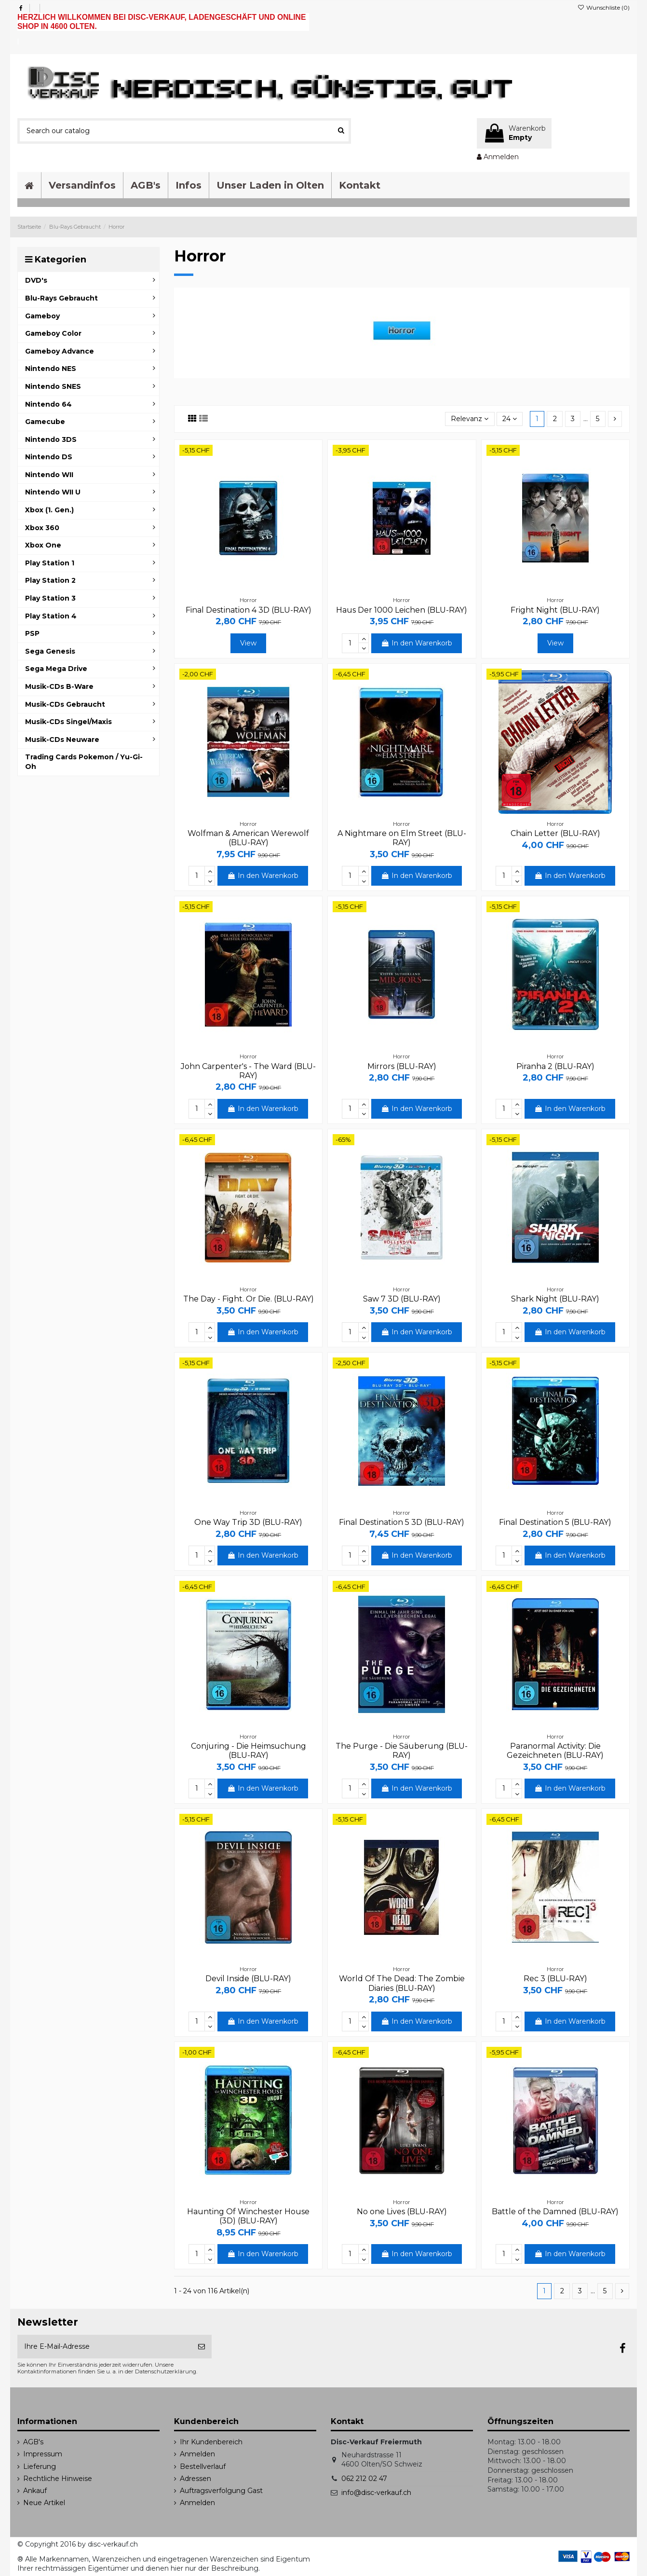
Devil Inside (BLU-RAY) (248, 1978)
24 (509, 418)
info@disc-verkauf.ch (376, 2492)
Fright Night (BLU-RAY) (555, 610)
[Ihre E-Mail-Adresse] (104, 2346)
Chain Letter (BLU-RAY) (555, 833)
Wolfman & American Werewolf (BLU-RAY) (248, 838)
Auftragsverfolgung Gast (221, 2490)
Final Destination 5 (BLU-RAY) (555, 1522)
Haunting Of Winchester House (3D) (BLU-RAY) (248, 2216)
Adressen (195, 2478)
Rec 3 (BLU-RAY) (555, 1978)
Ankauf (35, 2490)
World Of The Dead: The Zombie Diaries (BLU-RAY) (402, 1983)
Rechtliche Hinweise (57, 2478)
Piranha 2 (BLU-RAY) (555, 1066)
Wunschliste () (604, 7)
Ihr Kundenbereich (211, 2442)
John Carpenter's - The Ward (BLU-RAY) (248, 1071)
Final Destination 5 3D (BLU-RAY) (401, 1522)
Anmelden (197, 2454)
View (248, 643)
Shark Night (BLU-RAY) (555, 1298)
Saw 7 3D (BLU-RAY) (402, 1298)
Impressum (42, 2454)
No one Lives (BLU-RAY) (402, 2211)
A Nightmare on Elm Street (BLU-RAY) (401, 838)
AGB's (33, 2442)
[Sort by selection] (469, 419)
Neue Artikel (44, 2502)
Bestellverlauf (203, 2466)
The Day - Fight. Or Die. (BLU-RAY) (248, 1298)
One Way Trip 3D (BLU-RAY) (248, 1522)
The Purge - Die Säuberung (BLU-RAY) (402, 1750)
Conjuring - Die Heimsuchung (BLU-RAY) (248, 1750)
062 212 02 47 (364, 2478)
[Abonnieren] (201, 2346)
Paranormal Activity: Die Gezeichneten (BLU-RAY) (555, 1750)
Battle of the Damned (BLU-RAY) (555, 2211)
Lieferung (39, 2466)
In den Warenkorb (416, 643)
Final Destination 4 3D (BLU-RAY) (248, 610)
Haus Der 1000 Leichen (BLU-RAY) (401, 610)
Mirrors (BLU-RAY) (401, 1066)
